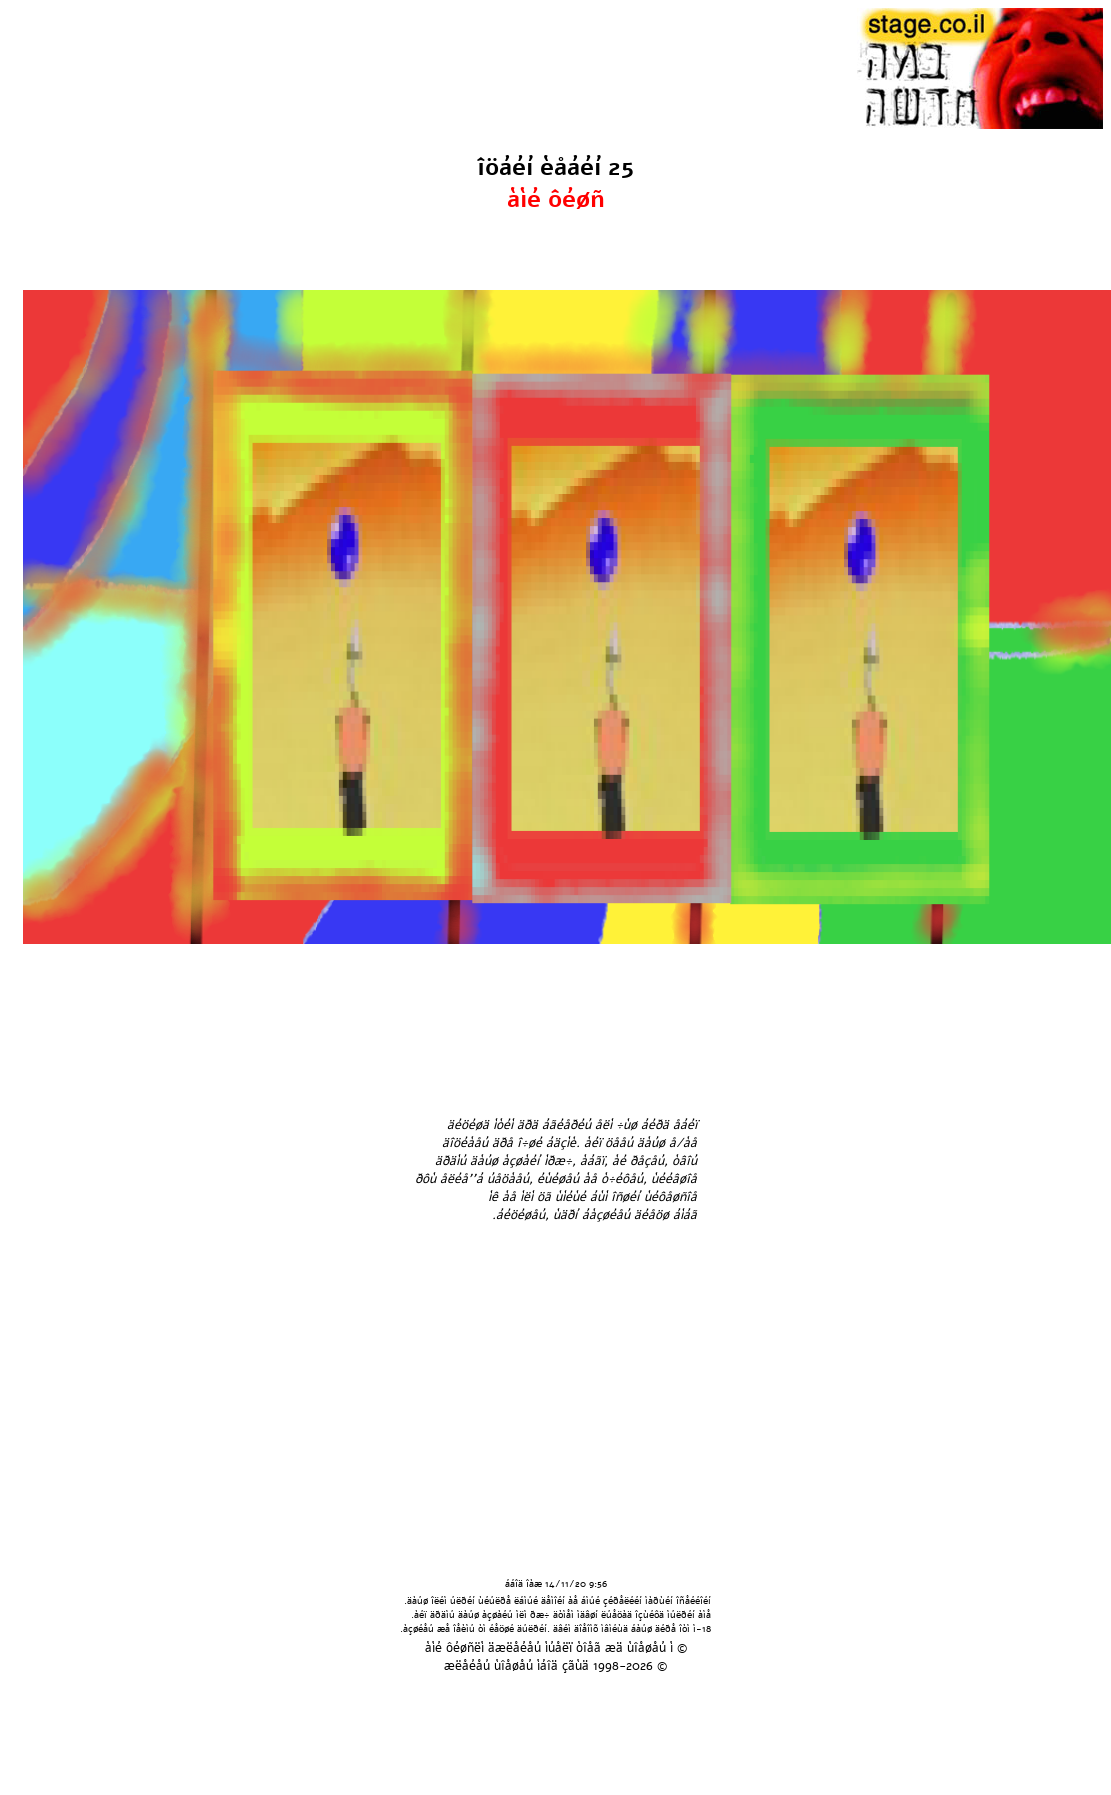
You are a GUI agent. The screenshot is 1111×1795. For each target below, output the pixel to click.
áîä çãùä (564, 1666)
